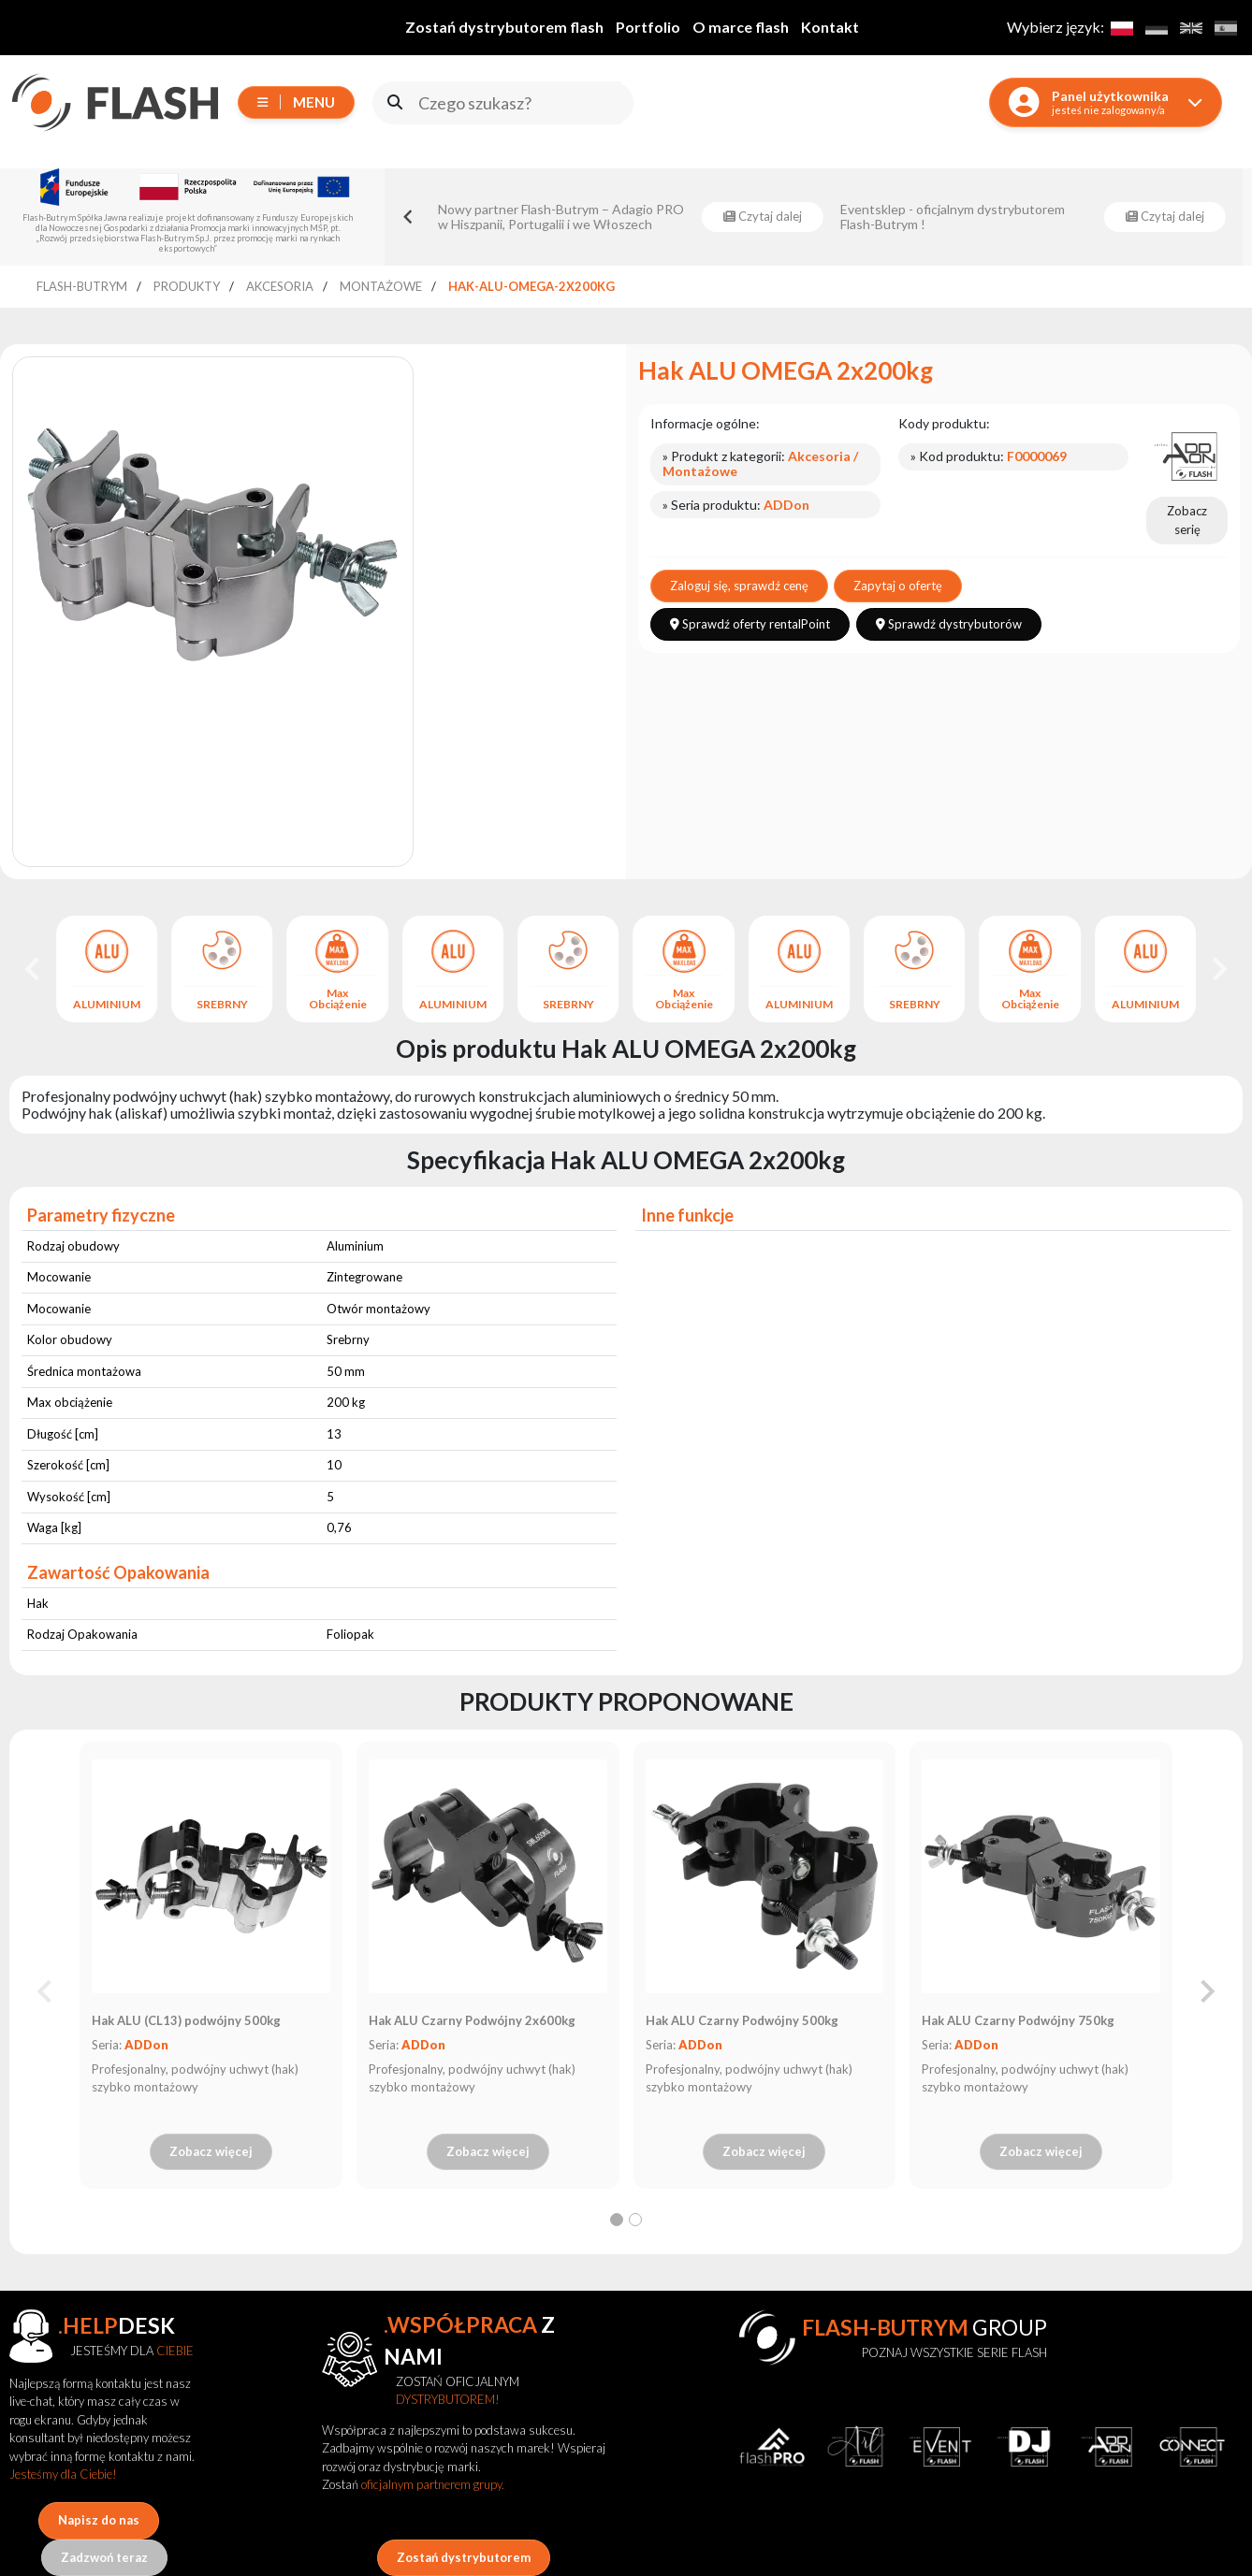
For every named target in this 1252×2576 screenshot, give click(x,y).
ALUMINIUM (106, 1004)
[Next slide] (1218, 969)
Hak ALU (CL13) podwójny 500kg (186, 2020)
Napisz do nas (98, 2519)
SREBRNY (222, 1004)
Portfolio (648, 27)
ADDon (146, 2044)
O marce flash (740, 27)
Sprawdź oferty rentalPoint (750, 623)
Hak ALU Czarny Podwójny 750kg (1018, 2020)
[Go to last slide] (409, 217)
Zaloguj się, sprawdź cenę (739, 585)
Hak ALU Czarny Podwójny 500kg (742, 2020)
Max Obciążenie (338, 999)
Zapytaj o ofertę (897, 585)
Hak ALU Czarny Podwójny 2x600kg (472, 2020)
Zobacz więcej (211, 2151)
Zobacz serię (1187, 520)
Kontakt (830, 27)
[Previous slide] (46, 1991)
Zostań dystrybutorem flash (504, 27)
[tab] (616, 2219)
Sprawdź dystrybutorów (949, 623)
